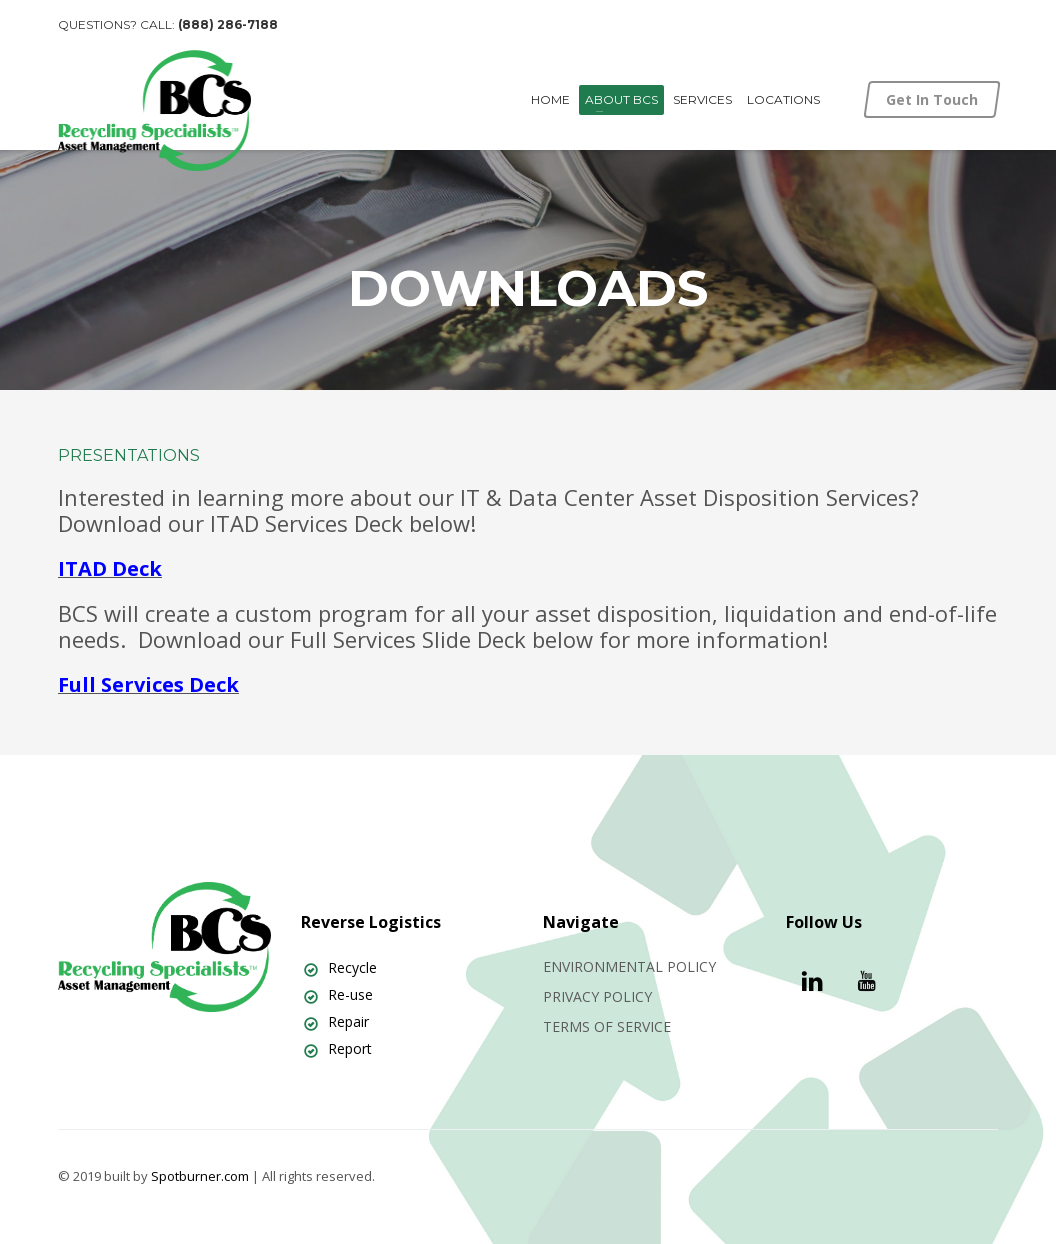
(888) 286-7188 (228, 24)
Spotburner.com (200, 1176)
